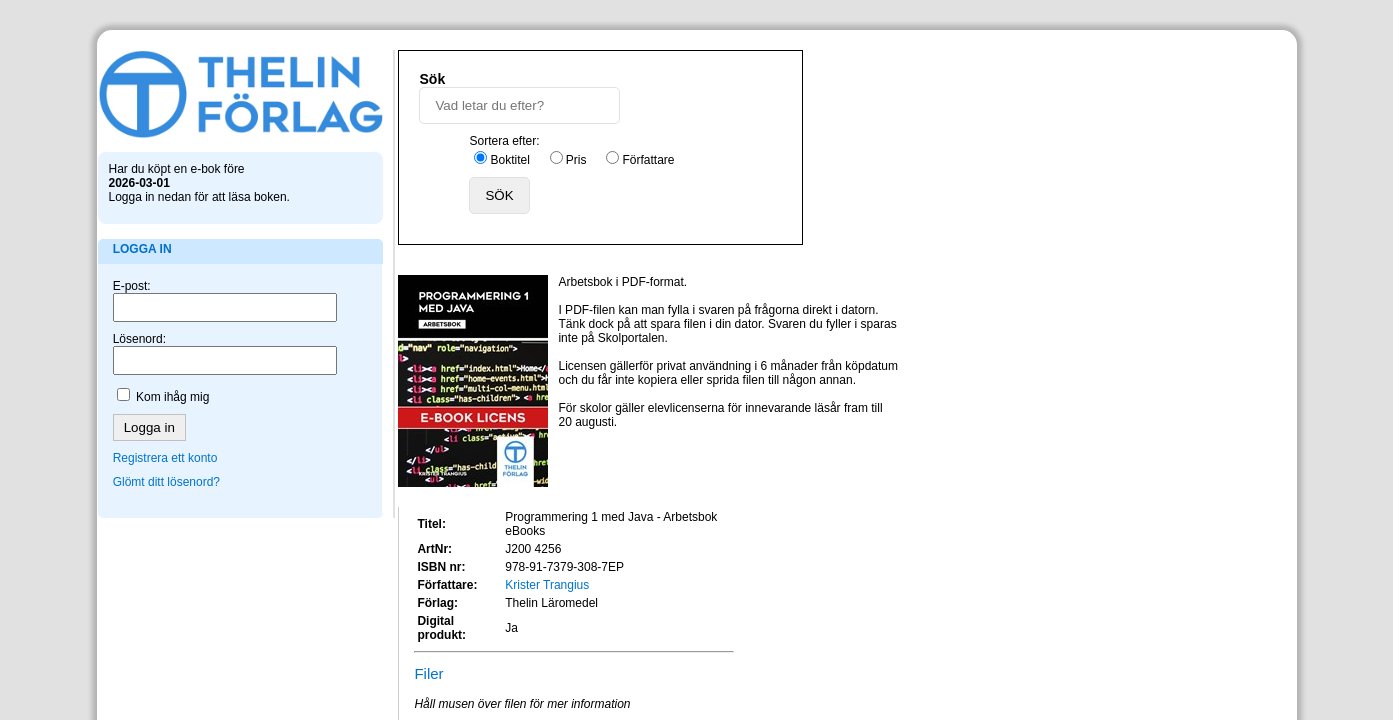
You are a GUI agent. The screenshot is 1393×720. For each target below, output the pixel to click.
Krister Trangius (1065, 263)
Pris (785, 113)
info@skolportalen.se (767, 563)
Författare (858, 113)
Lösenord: (146, 333)
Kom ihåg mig (179, 391)
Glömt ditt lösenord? (173, 476)
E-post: (139, 280)
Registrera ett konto (172, 452)
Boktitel (719, 113)
